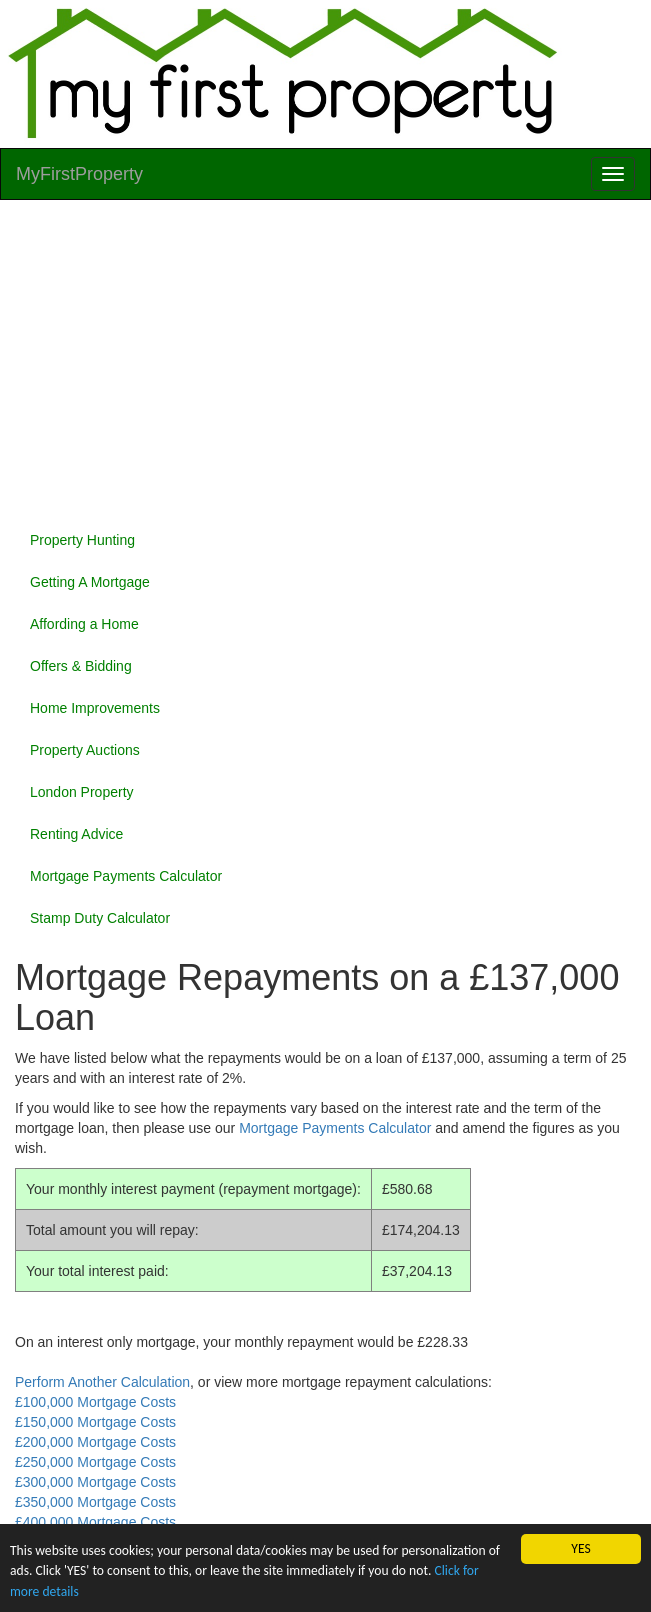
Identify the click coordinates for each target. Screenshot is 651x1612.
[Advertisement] (325, 360)
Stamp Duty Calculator (100, 918)
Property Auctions (85, 750)
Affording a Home (84, 624)
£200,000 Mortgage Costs (95, 1442)
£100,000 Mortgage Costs (95, 1402)
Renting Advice (76, 834)
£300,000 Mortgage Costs (95, 1482)
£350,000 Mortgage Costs (95, 1502)
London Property (82, 792)
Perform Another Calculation (102, 1382)
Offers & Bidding (81, 666)
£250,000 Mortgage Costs (95, 1462)
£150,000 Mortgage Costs (95, 1422)
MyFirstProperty (79, 174)
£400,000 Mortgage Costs (95, 1522)
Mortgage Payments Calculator (126, 876)
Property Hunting (82, 540)
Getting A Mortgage (90, 582)
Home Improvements (95, 708)
